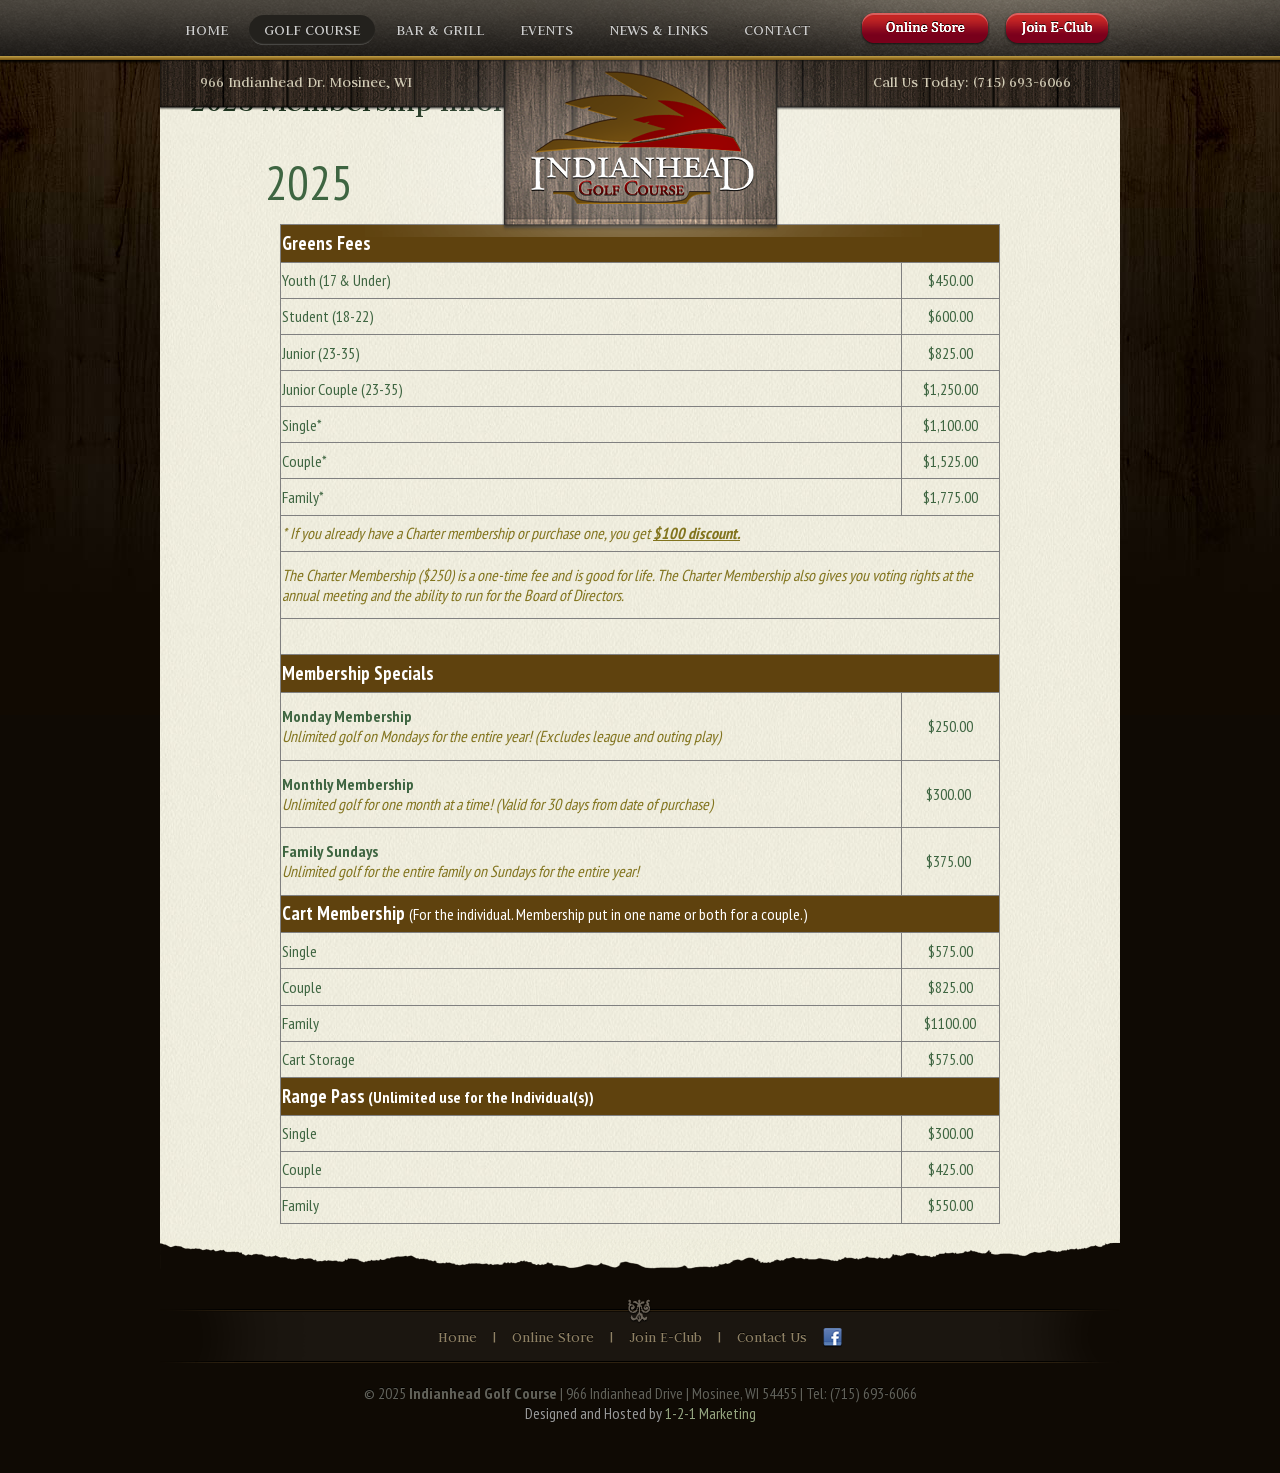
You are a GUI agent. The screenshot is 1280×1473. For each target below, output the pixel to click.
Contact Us (772, 1337)
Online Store (553, 1337)
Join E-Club (667, 1337)
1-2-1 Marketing (710, 1413)
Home (457, 1337)
